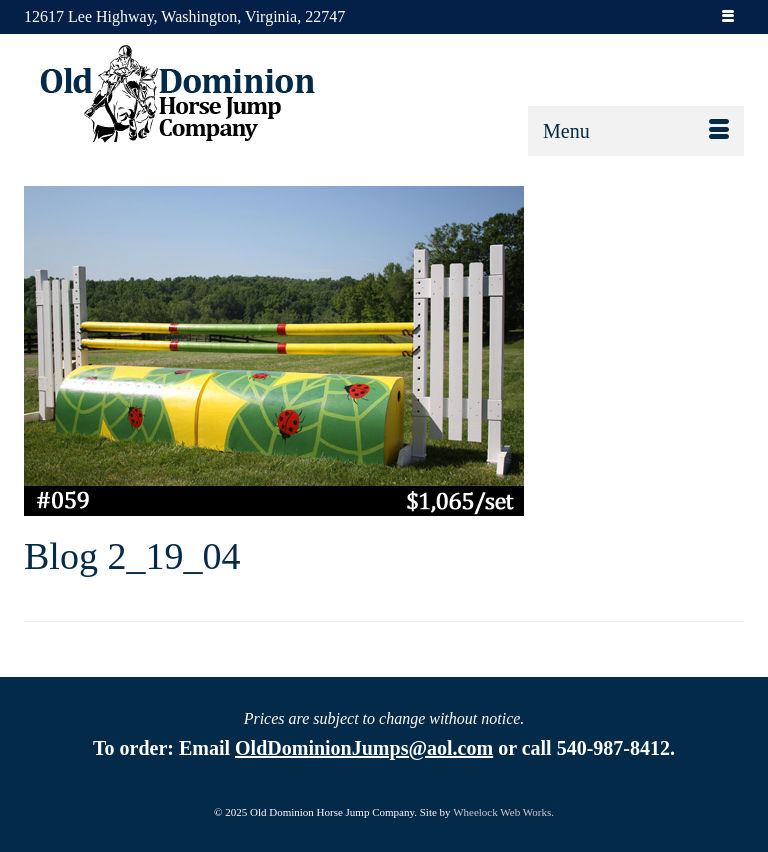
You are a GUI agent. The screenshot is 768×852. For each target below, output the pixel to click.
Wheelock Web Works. (503, 812)
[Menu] (636, 131)
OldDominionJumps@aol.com (364, 748)
